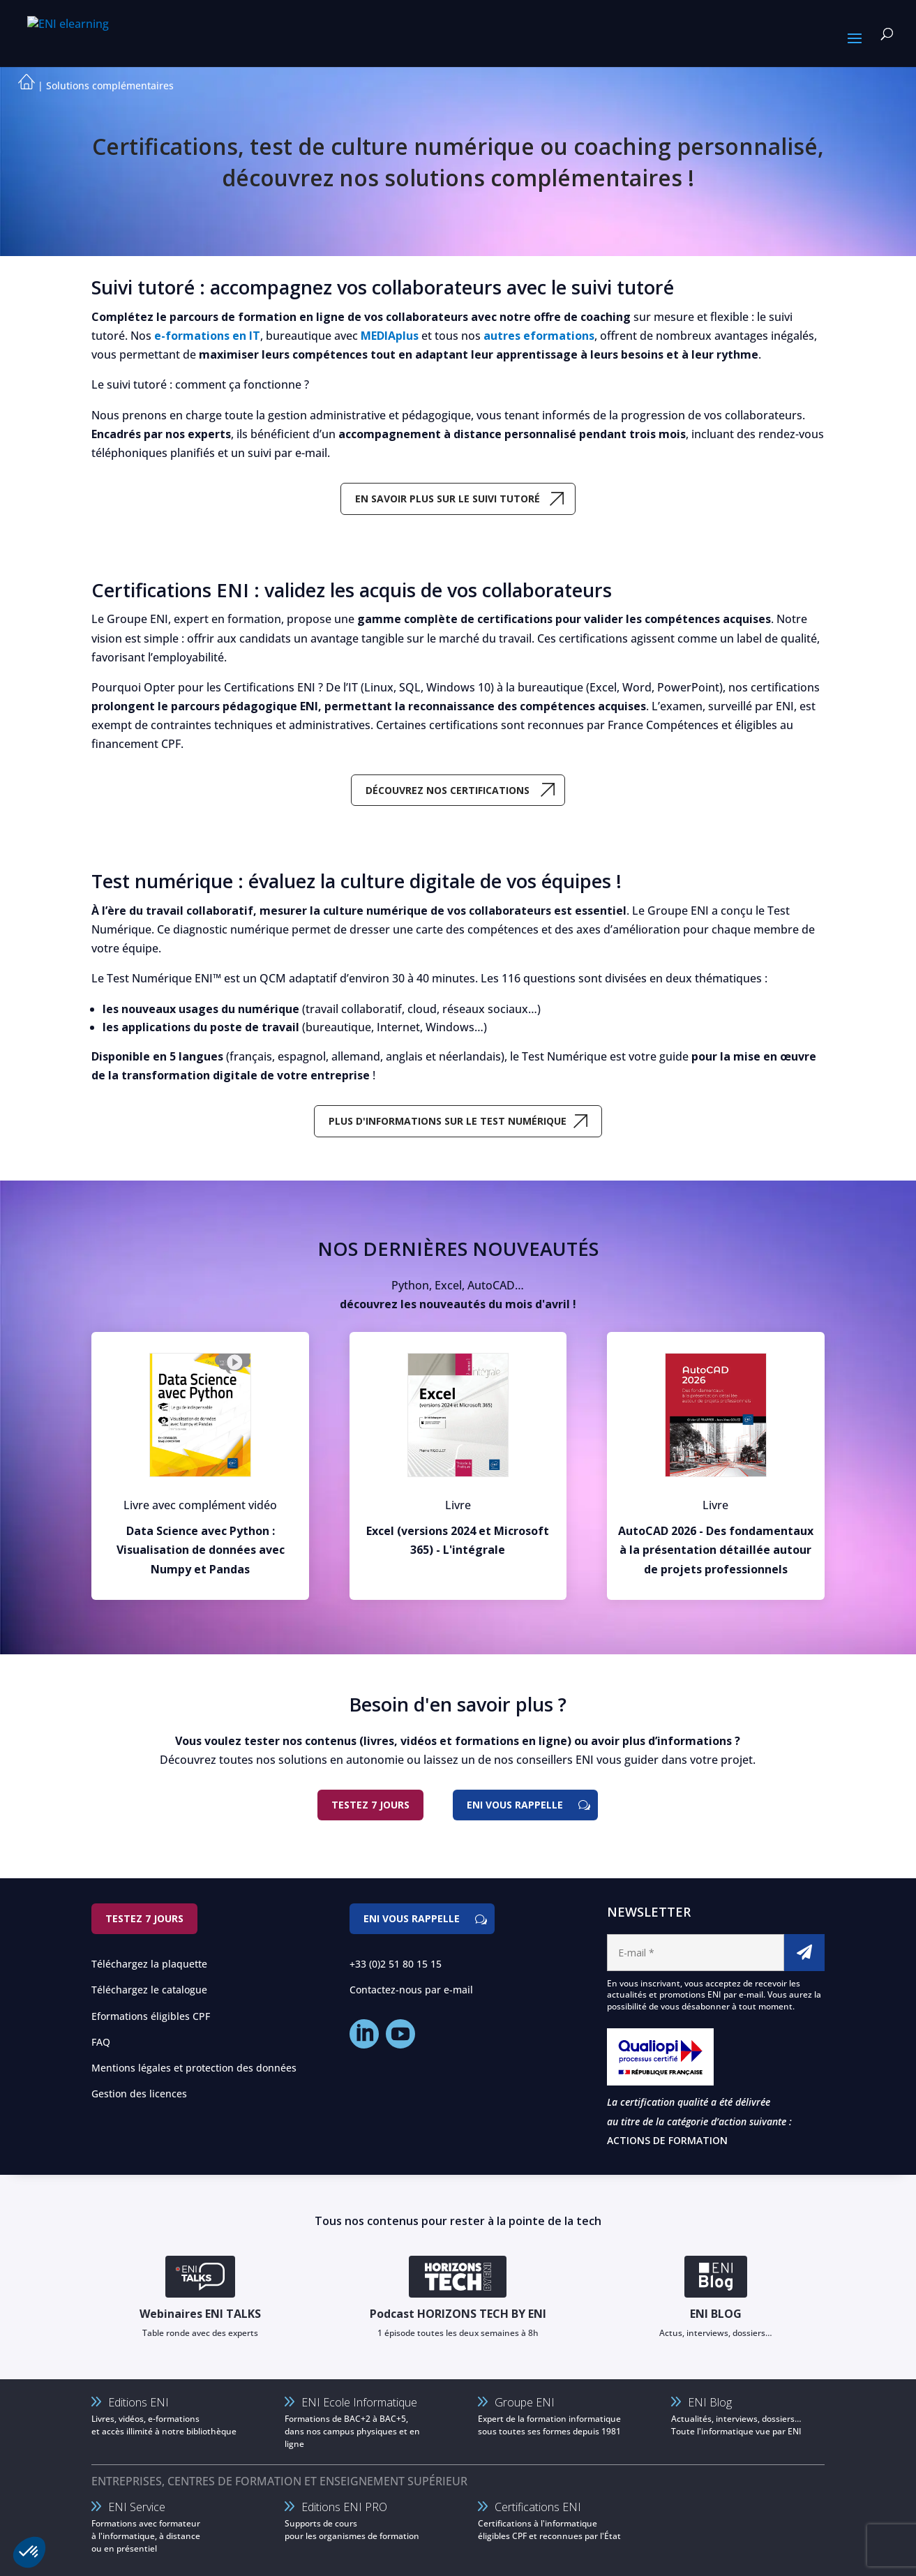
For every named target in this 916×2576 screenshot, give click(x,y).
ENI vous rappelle (515, 1804)
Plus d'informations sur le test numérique (447, 1121)
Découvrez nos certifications (448, 790)
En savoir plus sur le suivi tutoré (447, 498)
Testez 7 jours (370, 1804)
